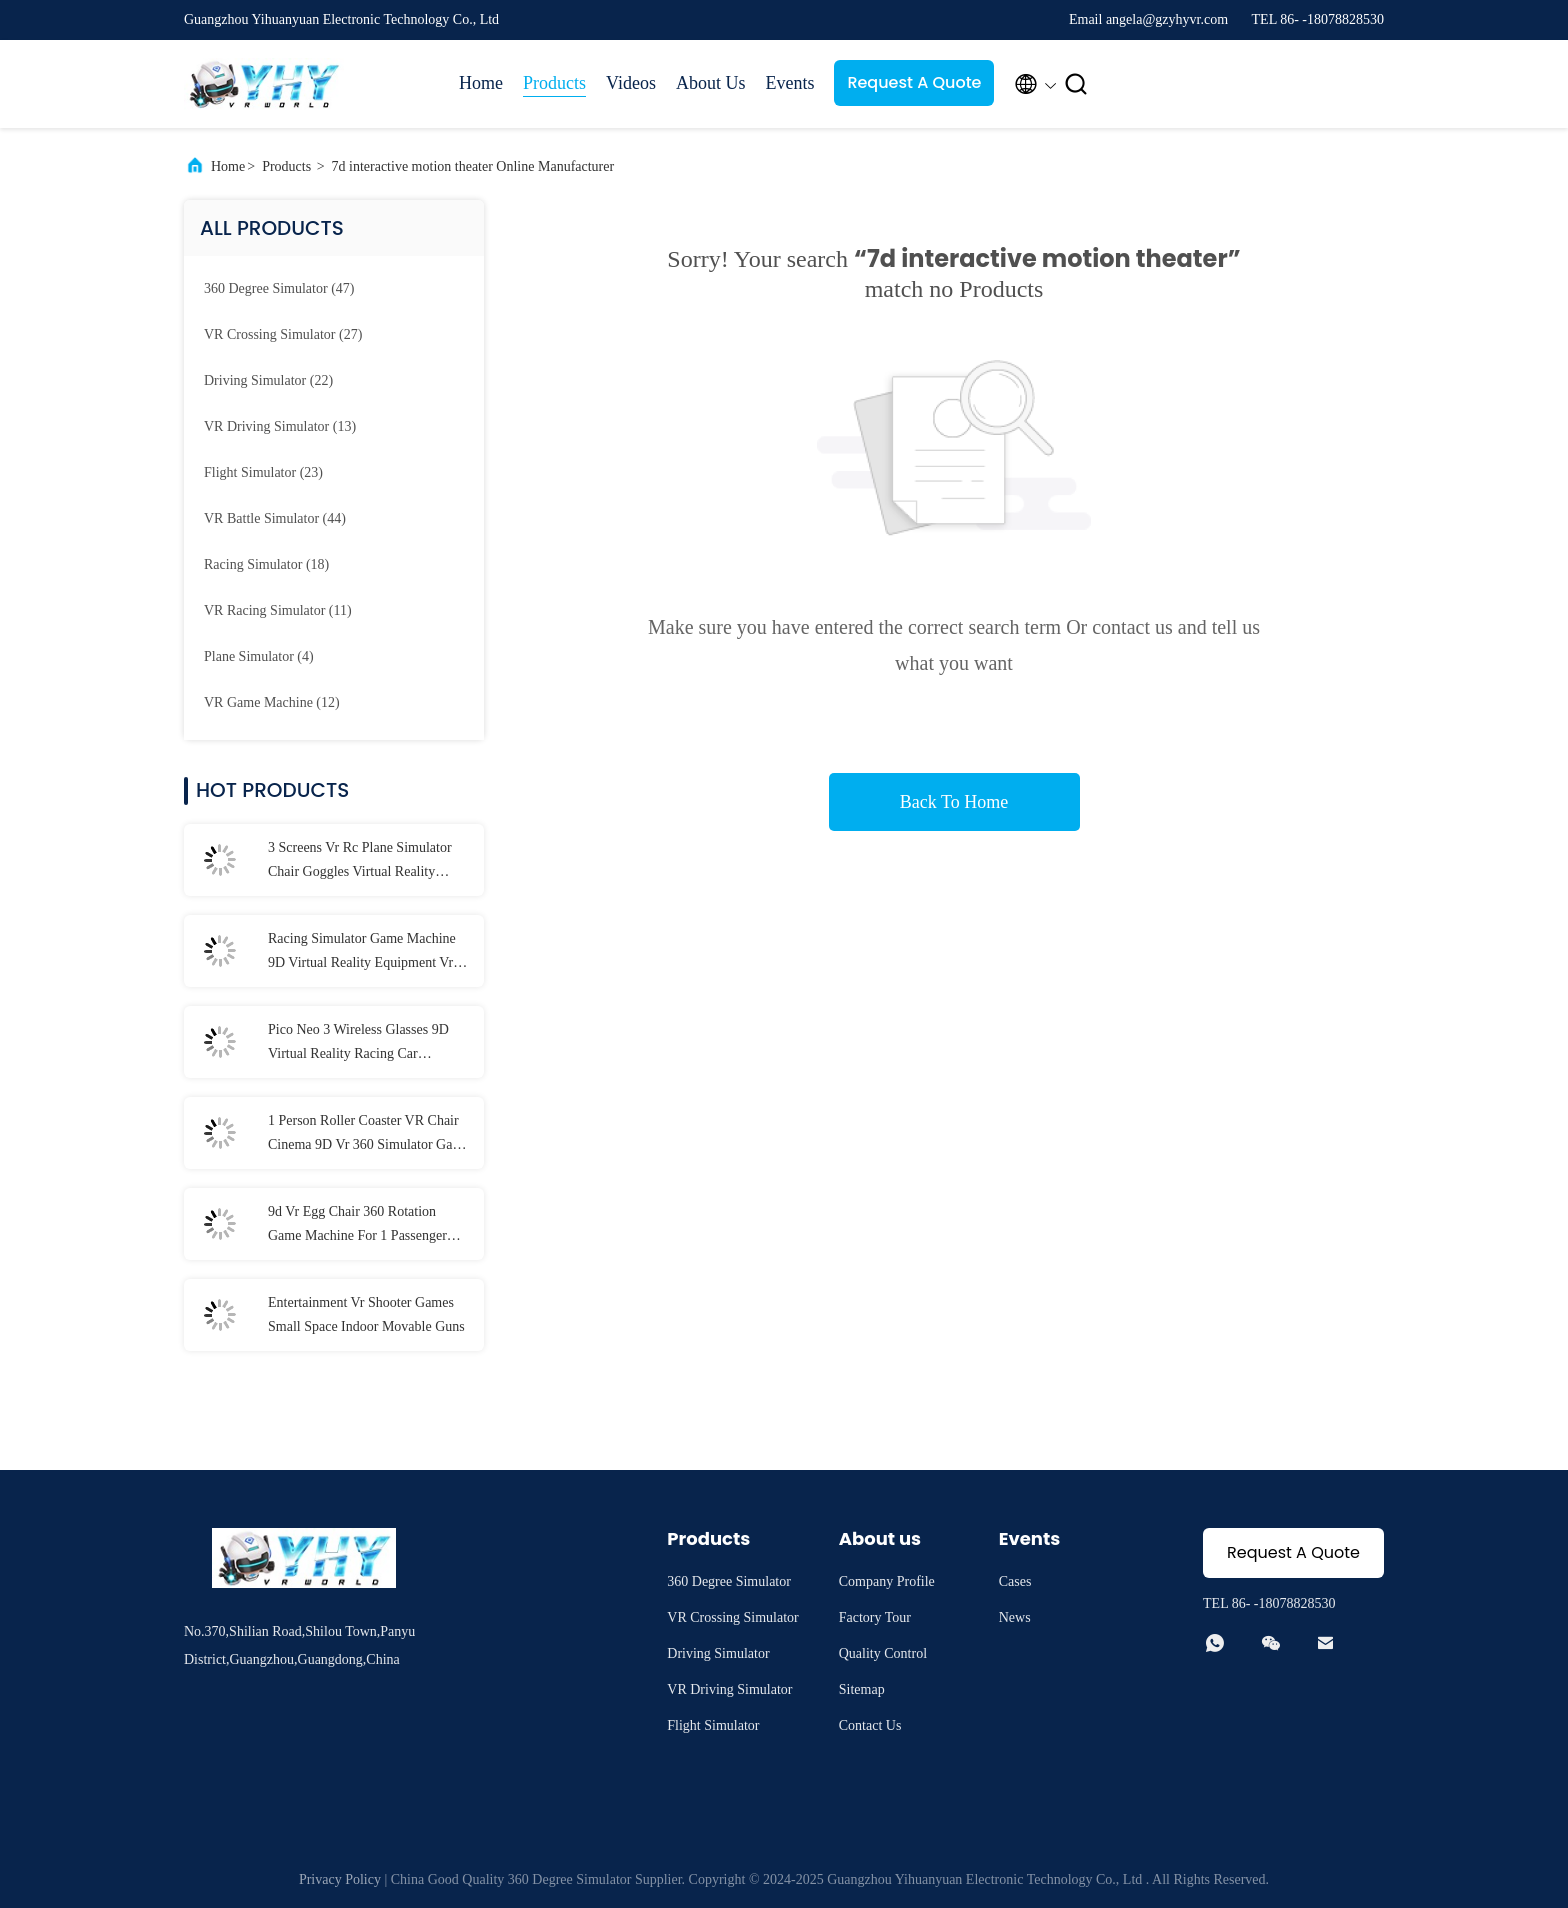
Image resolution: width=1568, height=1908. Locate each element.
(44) (275, 518)
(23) (263, 472)
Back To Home (954, 802)
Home (481, 83)
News (1015, 1617)
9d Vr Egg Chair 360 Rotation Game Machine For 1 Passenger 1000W (357, 1226)
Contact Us (870, 1725)
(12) (272, 702)
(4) (259, 656)
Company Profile (887, 1581)
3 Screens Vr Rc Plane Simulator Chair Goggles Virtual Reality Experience (360, 862)
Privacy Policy (340, 1879)
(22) (268, 380)
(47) (279, 288)
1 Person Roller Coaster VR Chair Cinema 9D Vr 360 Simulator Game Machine (368, 1135)
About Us (711, 83)
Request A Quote (914, 82)
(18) (266, 564)
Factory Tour (875, 1617)
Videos (631, 83)
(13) (280, 426)
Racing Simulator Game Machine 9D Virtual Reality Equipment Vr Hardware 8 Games (362, 953)
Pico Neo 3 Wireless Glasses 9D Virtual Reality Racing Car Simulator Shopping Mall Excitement (358, 1044)
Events (789, 83)
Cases (1015, 1581)
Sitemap (862, 1689)
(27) (283, 334)
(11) (278, 610)
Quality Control (883, 1653)
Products (554, 83)
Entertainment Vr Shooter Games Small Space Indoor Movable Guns (366, 1314)
